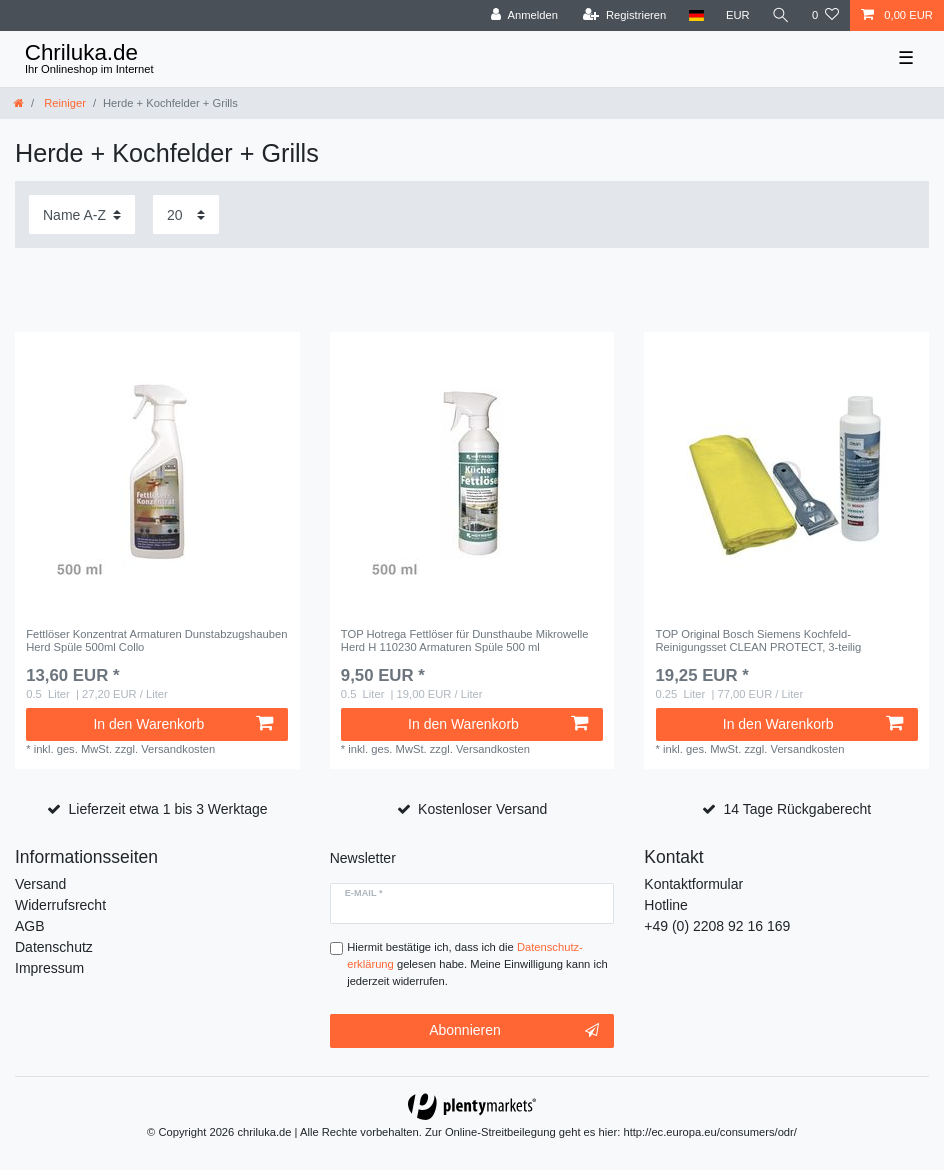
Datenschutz (54, 947)
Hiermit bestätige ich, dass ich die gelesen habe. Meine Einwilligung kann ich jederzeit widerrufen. (477, 964)
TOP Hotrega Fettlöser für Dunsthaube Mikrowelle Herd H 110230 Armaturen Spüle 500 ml (465, 640)
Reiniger (63, 103)
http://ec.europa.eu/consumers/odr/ (710, 1132)
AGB (30, 926)
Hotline (666, 905)
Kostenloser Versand (482, 809)
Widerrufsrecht (60, 905)
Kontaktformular (693, 884)
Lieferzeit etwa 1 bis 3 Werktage (168, 809)
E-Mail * (364, 893)
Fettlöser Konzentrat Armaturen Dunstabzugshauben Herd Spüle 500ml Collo (156, 640)
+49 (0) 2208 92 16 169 (717, 926)
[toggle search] (781, 15)
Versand (40, 884)
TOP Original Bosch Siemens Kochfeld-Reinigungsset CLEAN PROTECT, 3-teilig (759, 640)
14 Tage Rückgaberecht (798, 809)
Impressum (49, 968)
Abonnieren (514, 1031)
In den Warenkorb (183, 724)
